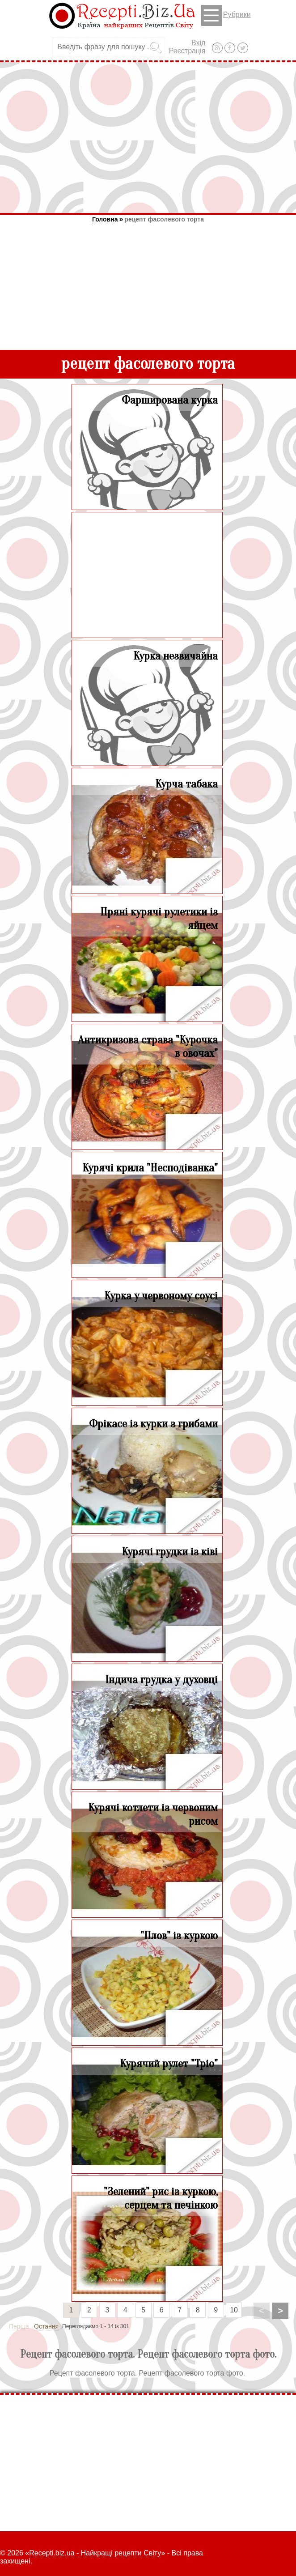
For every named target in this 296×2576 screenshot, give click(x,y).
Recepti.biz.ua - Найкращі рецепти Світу (95, 2553)
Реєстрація (187, 51)
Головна (105, 219)
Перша (19, 2326)
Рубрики (226, 15)
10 (234, 2310)
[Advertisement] (148, 137)
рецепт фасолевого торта (164, 219)
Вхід (198, 43)
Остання (46, 2326)
